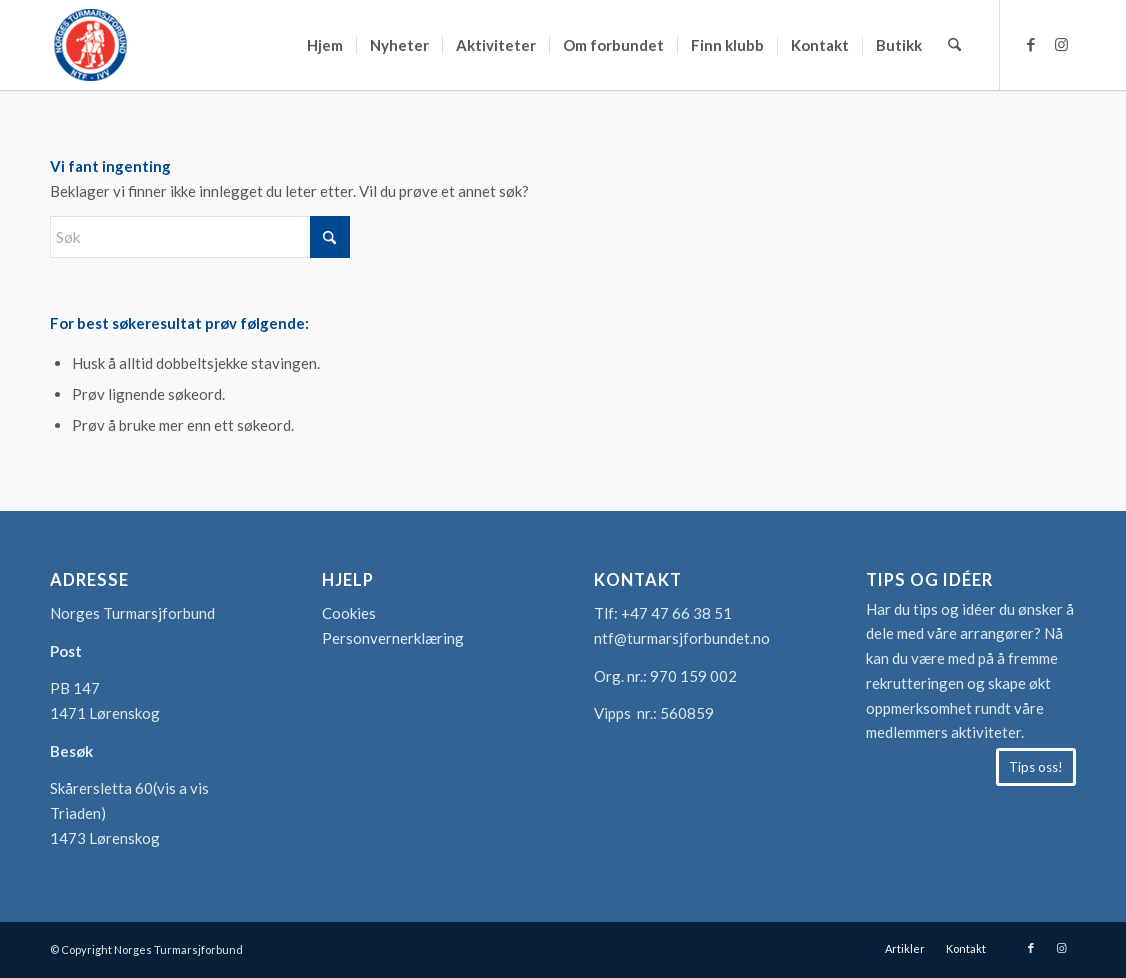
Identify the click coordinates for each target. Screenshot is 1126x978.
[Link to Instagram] (1061, 44)
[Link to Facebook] (1031, 44)
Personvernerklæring (393, 638)
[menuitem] (325, 45)
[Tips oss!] (1036, 767)
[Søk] (954, 45)
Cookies (349, 613)
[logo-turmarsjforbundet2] (90, 45)
